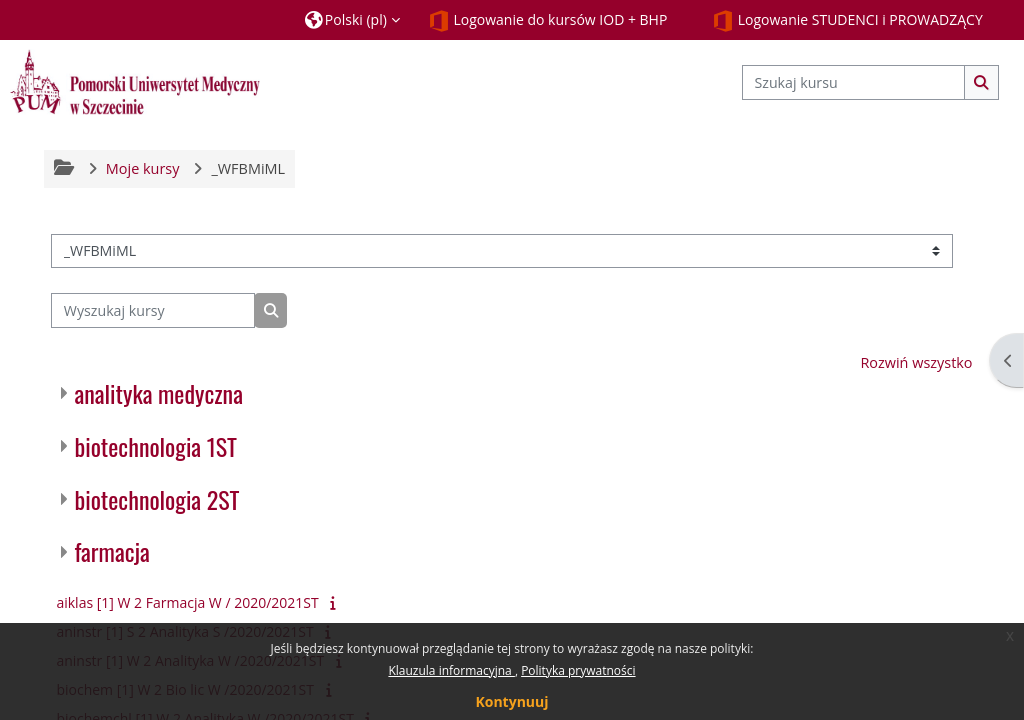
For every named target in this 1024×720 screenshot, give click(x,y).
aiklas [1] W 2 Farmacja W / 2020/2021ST (187, 602)
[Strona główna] (135, 81)
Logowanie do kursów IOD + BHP (548, 21)
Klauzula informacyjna (451, 670)
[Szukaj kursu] (853, 82)
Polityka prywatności (578, 670)
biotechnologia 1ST (155, 446)
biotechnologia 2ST (156, 499)
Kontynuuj (511, 701)
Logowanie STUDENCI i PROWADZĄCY (847, 21)
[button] (352, 19)
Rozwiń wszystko (916, 362)
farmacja (111, 551)
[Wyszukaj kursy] (153, 310)
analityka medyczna (158, 393)
